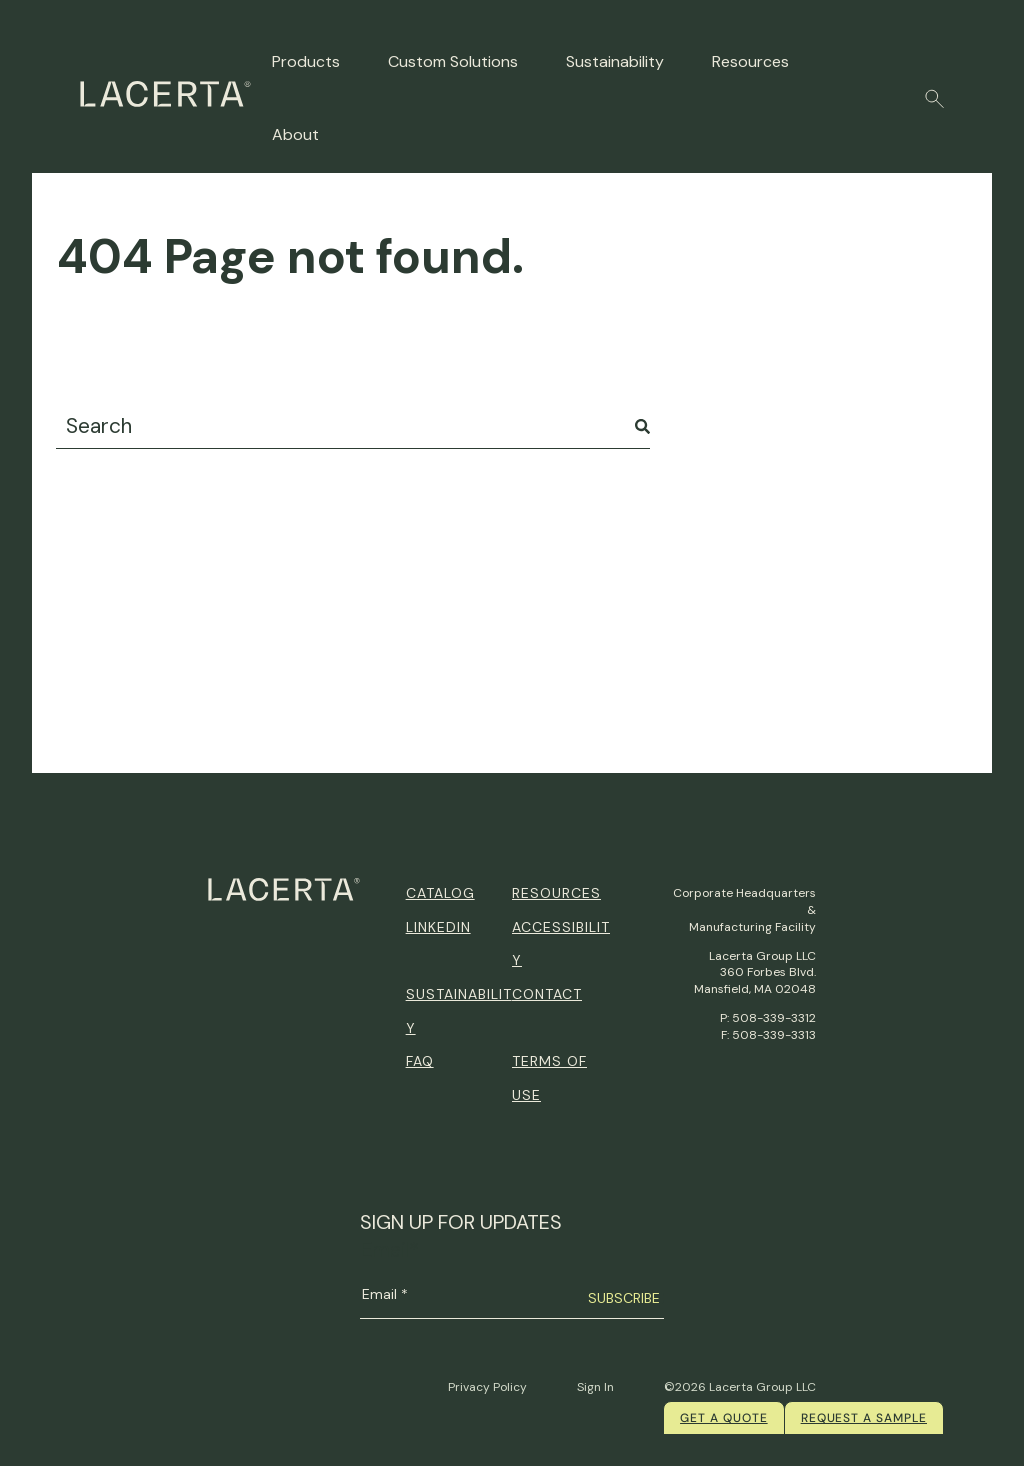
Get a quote (724, 1418)
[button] (934, 99)
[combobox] (353, 426)
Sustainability (615, 61)
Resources (750, 61)
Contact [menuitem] (547, 994)
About (295, 134)
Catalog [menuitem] (440, 893)
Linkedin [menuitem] (438, 927)
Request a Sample (864, 1418)
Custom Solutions (453, 61)
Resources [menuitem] (556, 893)
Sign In (595, 1387)
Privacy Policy (487, 1387)
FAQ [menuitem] (420, 1061)
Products (306, 61)
